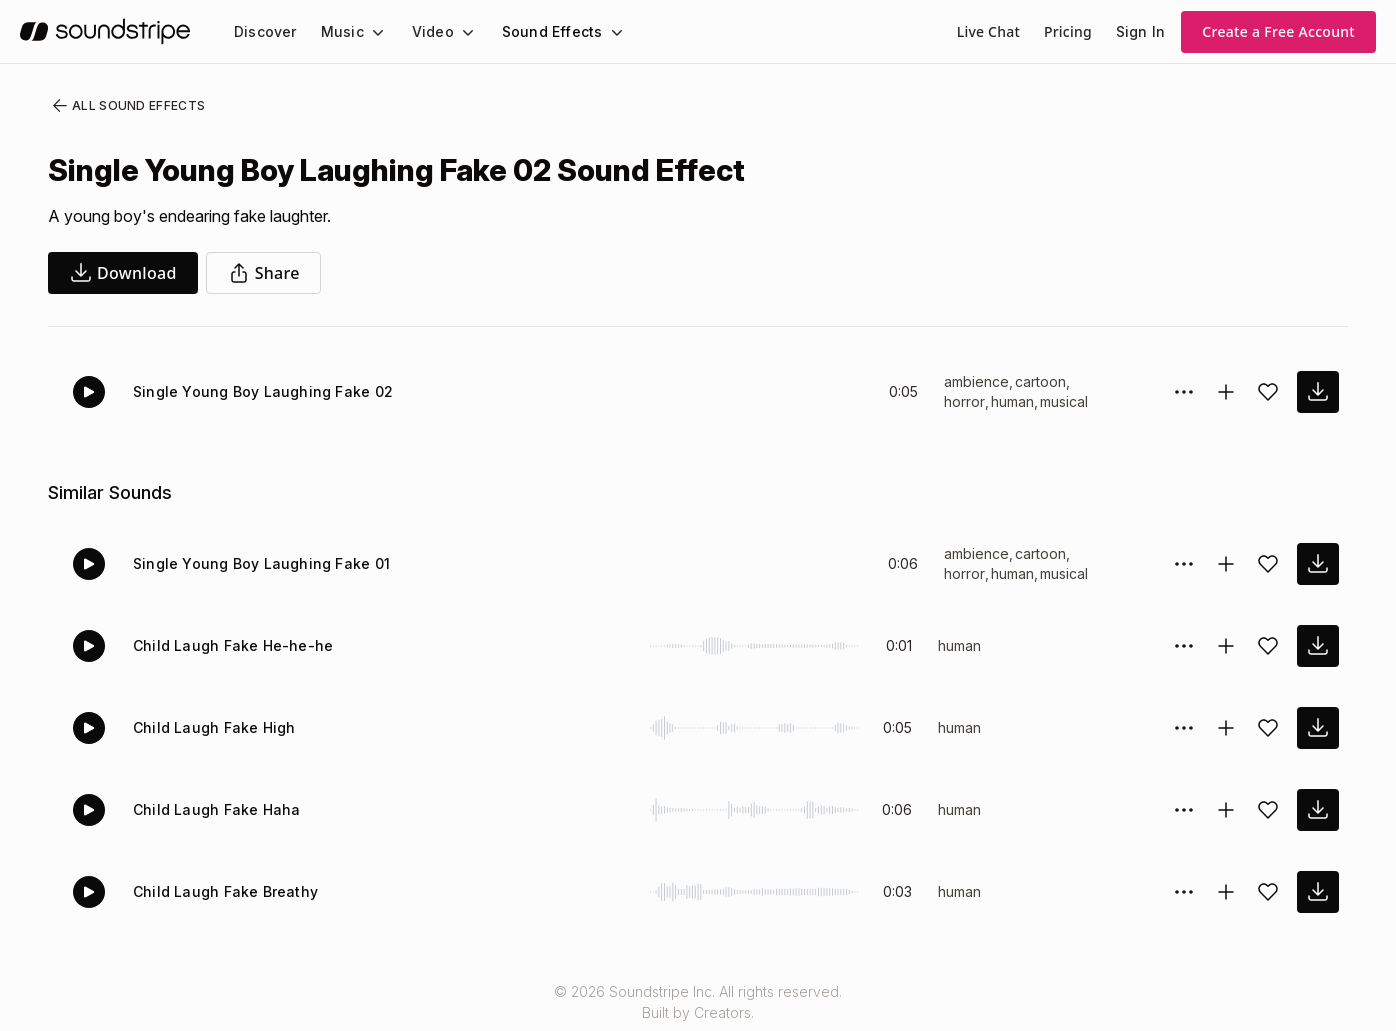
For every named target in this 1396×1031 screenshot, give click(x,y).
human (1015, 401)
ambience (976, 381)
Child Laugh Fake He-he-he (225, 645)
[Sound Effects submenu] (598, 32)
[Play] (89, 392)
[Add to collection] (1226, 392)
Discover (263, 31)
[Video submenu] (456, 32)
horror (965, 401)
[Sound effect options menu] (1184, 392)
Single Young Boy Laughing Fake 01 (254, 563)
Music (337, 31)
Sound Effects (539, 31)
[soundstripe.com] (105, 31)
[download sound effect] (1318, 392)
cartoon (1039, 381)
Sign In (1142, 31)
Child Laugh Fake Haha (212, 809)
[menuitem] (263, 31)
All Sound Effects (122, 106)
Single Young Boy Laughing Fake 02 (254, 391)
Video (424, 31)
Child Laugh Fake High (210, 727)
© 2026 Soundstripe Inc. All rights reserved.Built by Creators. (698, 1002)
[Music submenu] (369, 32)
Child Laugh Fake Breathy (220, 891)
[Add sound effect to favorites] (1268, 392)
